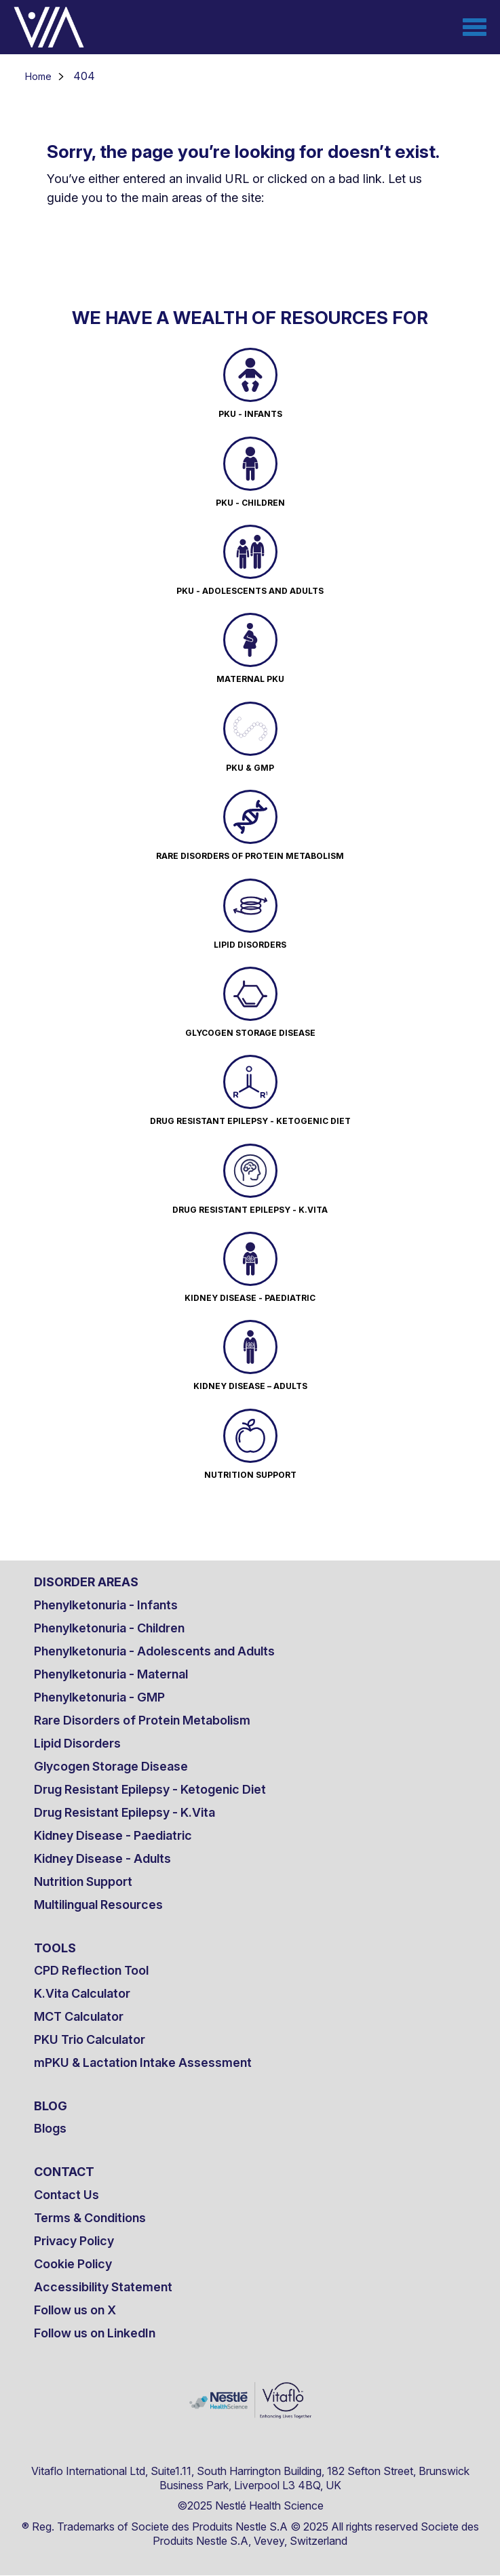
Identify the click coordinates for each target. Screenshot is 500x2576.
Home (38, 76)
